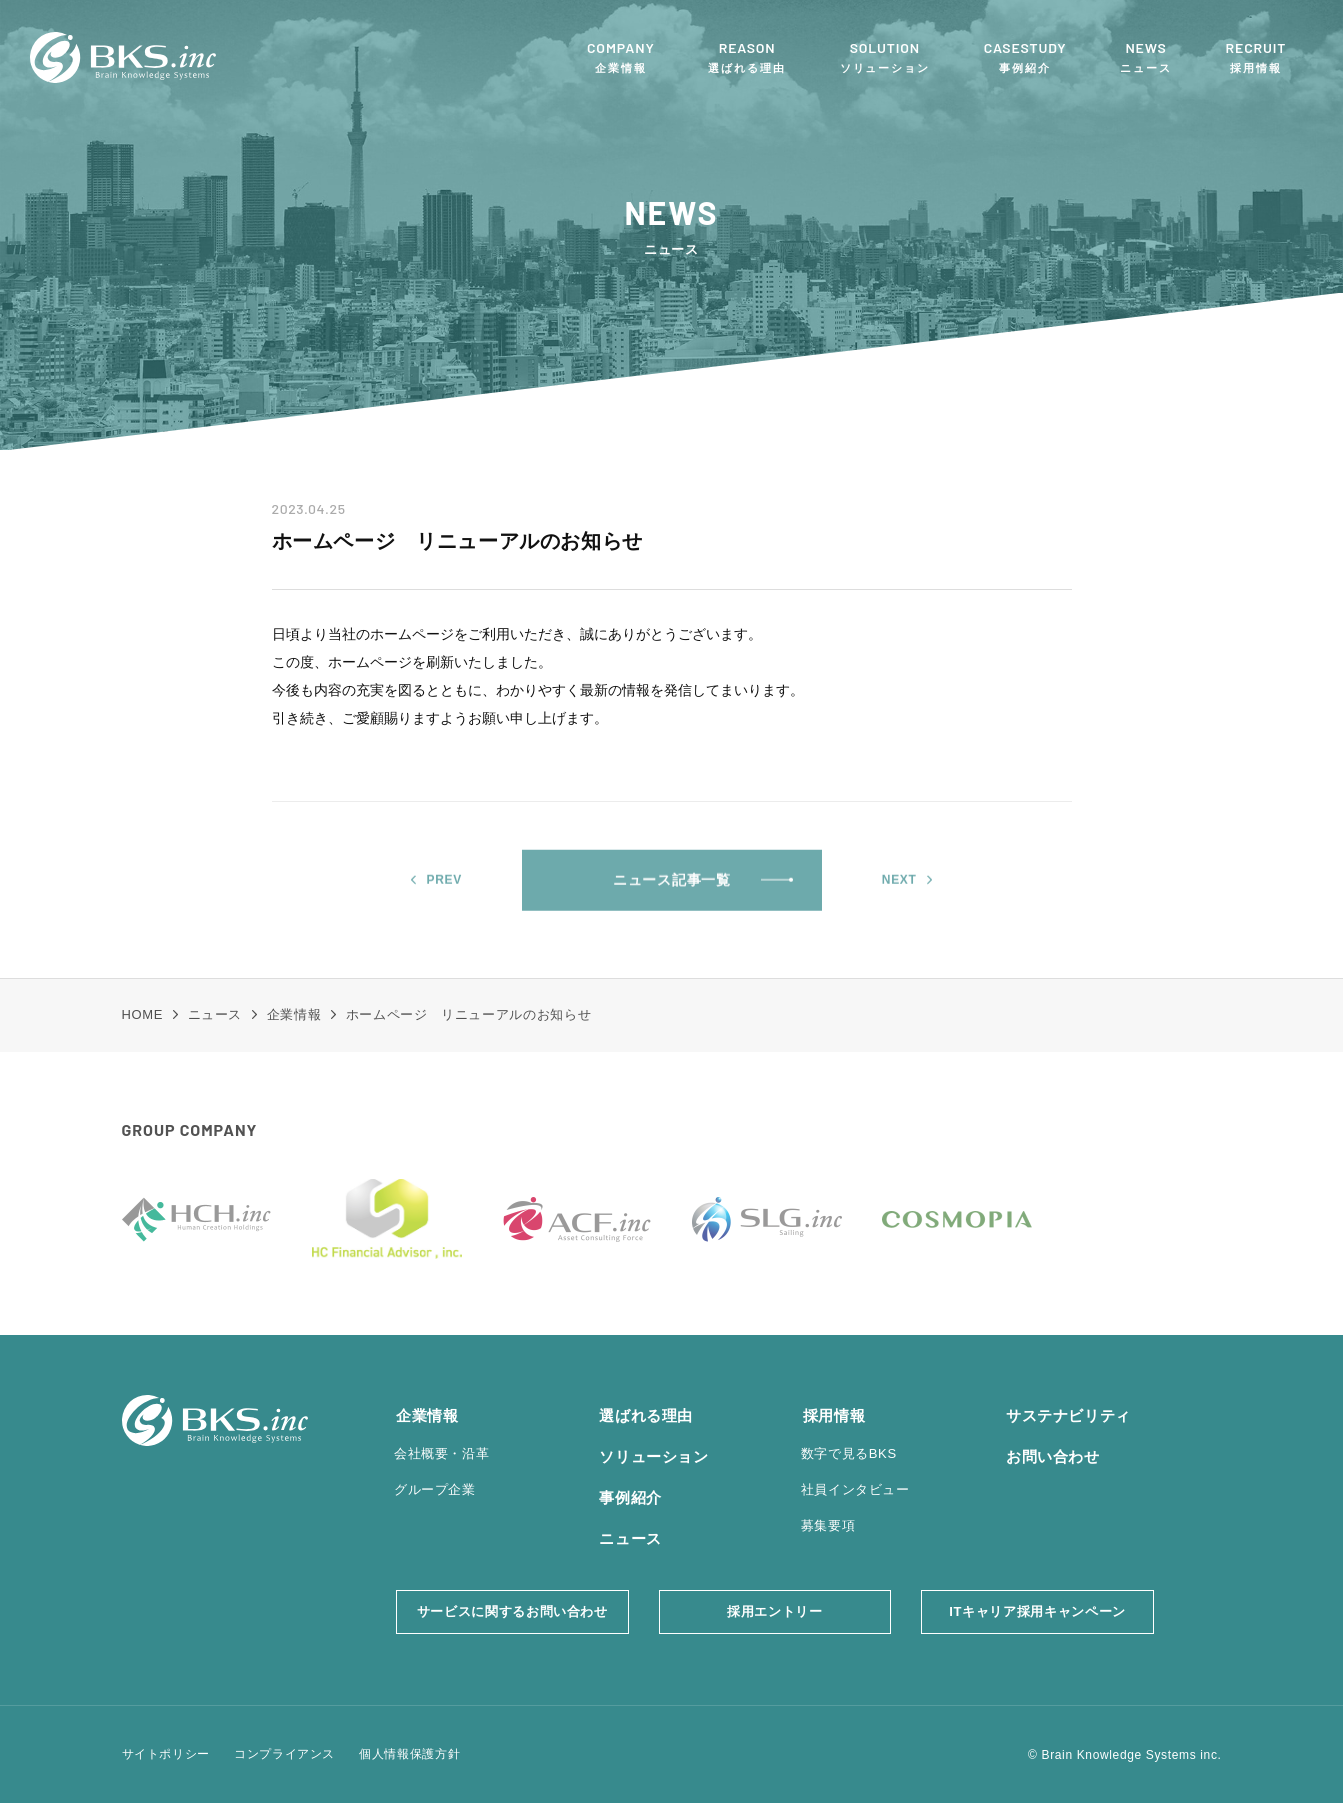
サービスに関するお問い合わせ (512, 1611)
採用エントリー (775, 1611)
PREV (444, 893)
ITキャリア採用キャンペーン (1037, 1611)
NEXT (899, 893)
